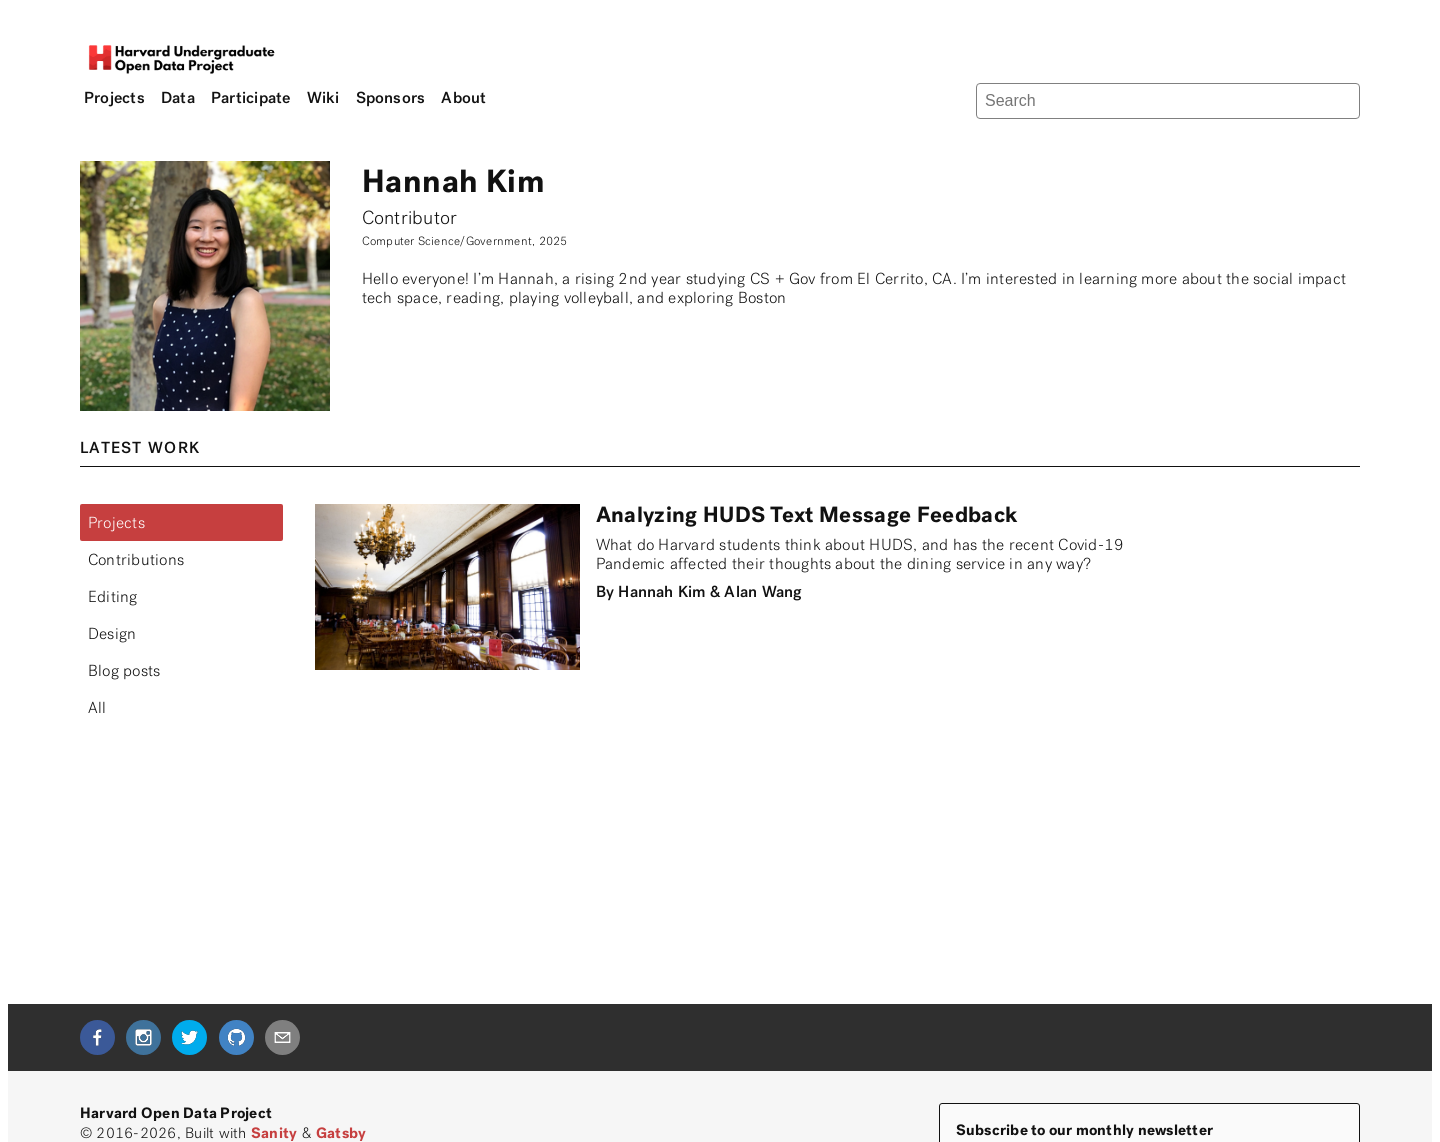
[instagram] (143, 1037)
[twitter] (189, 1037)
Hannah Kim (661, 591)
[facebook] (97, 1037)
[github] (236, 1037)
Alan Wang (762, 591)
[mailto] (282, 1037)
